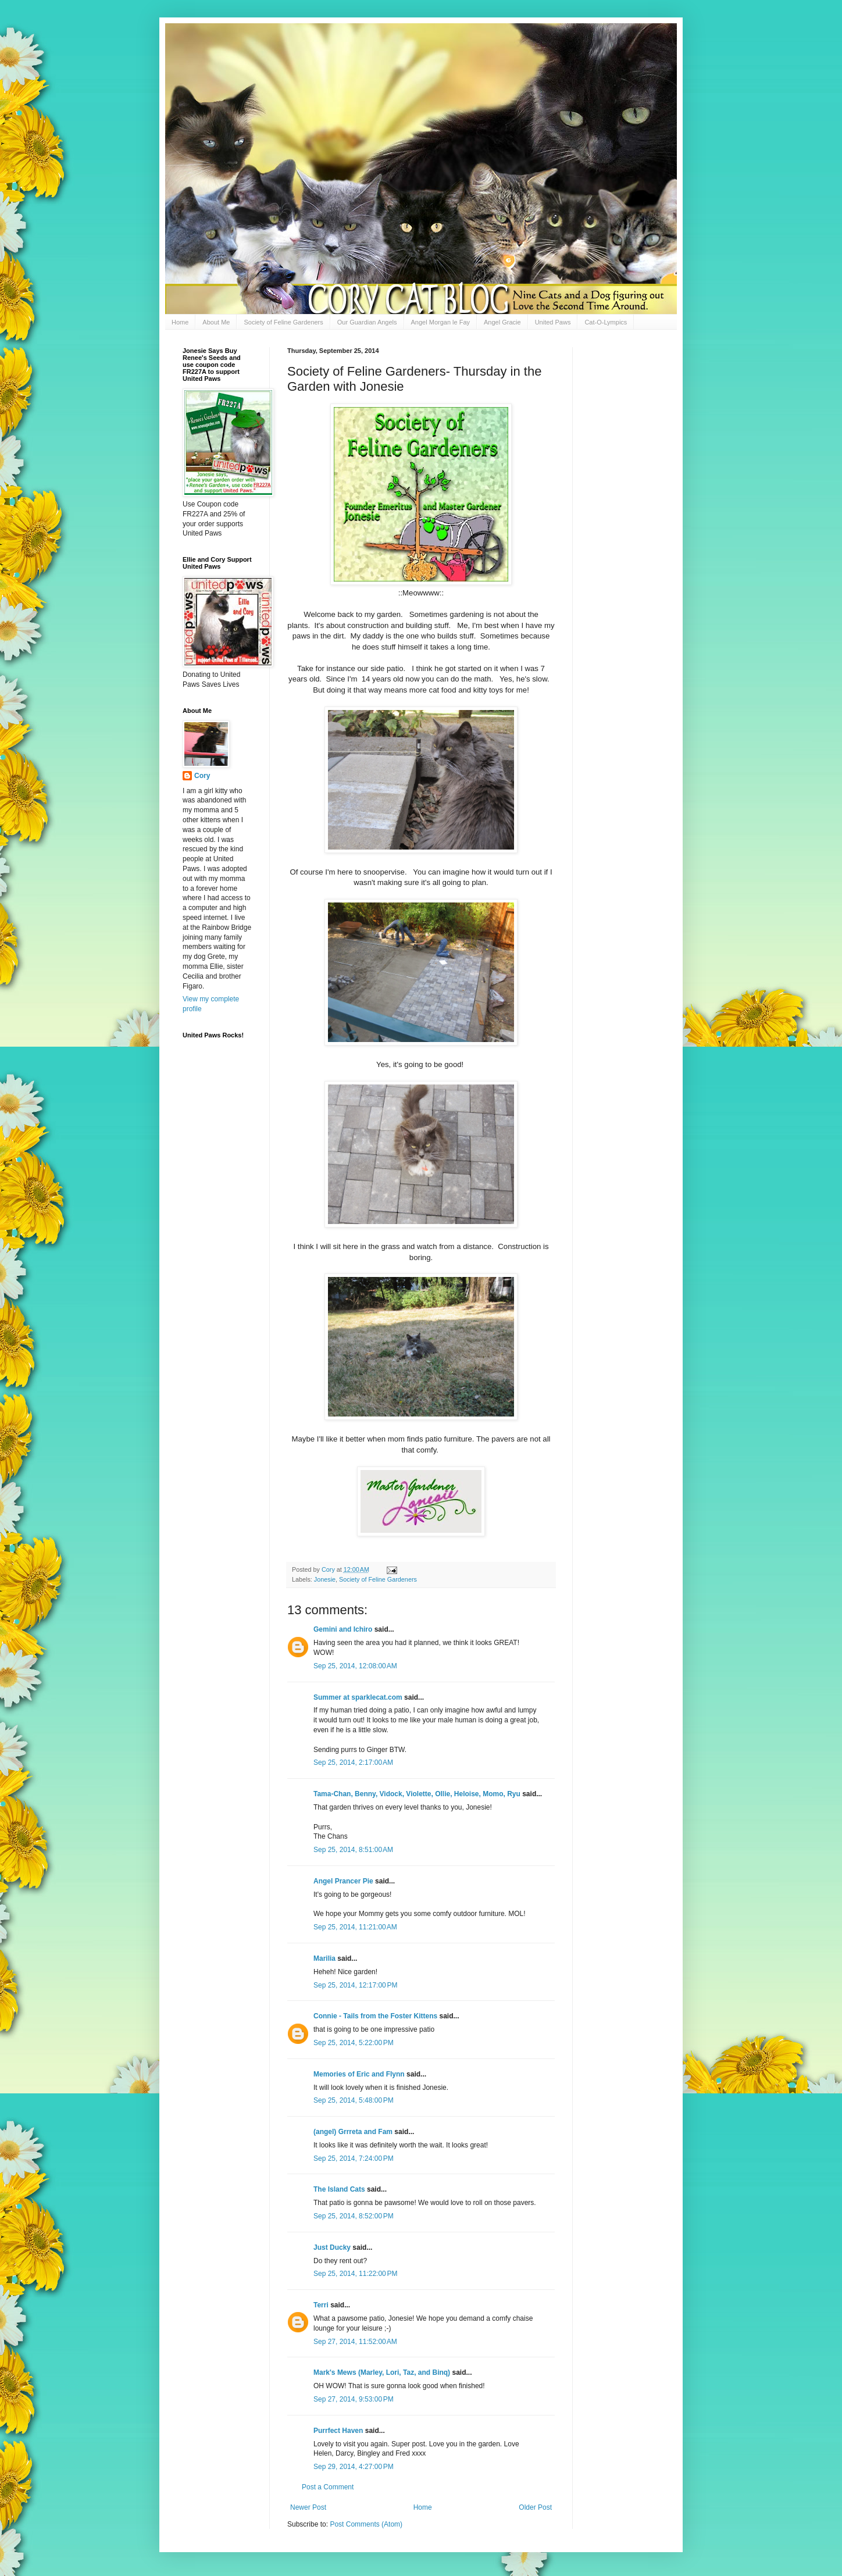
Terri (321, 2305)
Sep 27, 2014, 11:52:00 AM (355, 2342)
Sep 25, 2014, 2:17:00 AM (353, 1762)
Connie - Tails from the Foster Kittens (375, 2016)
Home (180, 322)
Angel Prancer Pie (343, 1881)
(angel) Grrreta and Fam (353, 2132)
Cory (202, 776)
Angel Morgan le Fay (440, 322)
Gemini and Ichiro (342, 1629)
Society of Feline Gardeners (283, 322)
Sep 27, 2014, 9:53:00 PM (353, 2399)
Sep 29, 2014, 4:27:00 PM (353, 2467)
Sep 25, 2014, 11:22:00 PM (355, 2274)
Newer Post (308, 2507)
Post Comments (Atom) (366, 2524)
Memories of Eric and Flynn (359, 2074)
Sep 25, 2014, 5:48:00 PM (353, 2100)
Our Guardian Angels (367, 322)
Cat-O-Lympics (605, 322)
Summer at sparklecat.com (357, 1697)
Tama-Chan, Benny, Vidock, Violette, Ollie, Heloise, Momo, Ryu (416, 1794)
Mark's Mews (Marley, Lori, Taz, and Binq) (381, 2372)
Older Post (535, 2507)
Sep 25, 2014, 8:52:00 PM (353, 2216)
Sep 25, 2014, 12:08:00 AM (355, 1666)
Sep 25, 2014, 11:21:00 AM (355, 1927)
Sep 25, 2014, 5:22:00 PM (353, 2043)
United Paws (553, 322)
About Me (216, 322)
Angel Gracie (502, 322)
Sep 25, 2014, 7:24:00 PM (353, 2158)
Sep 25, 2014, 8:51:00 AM (353, 1850)
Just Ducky (332, 2247)
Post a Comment (328, 2487)
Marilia (324, 1958)
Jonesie (325, 1579)
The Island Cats (339, 2189)
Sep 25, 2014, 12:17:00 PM (355, 1985)
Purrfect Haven (338, 2431)
